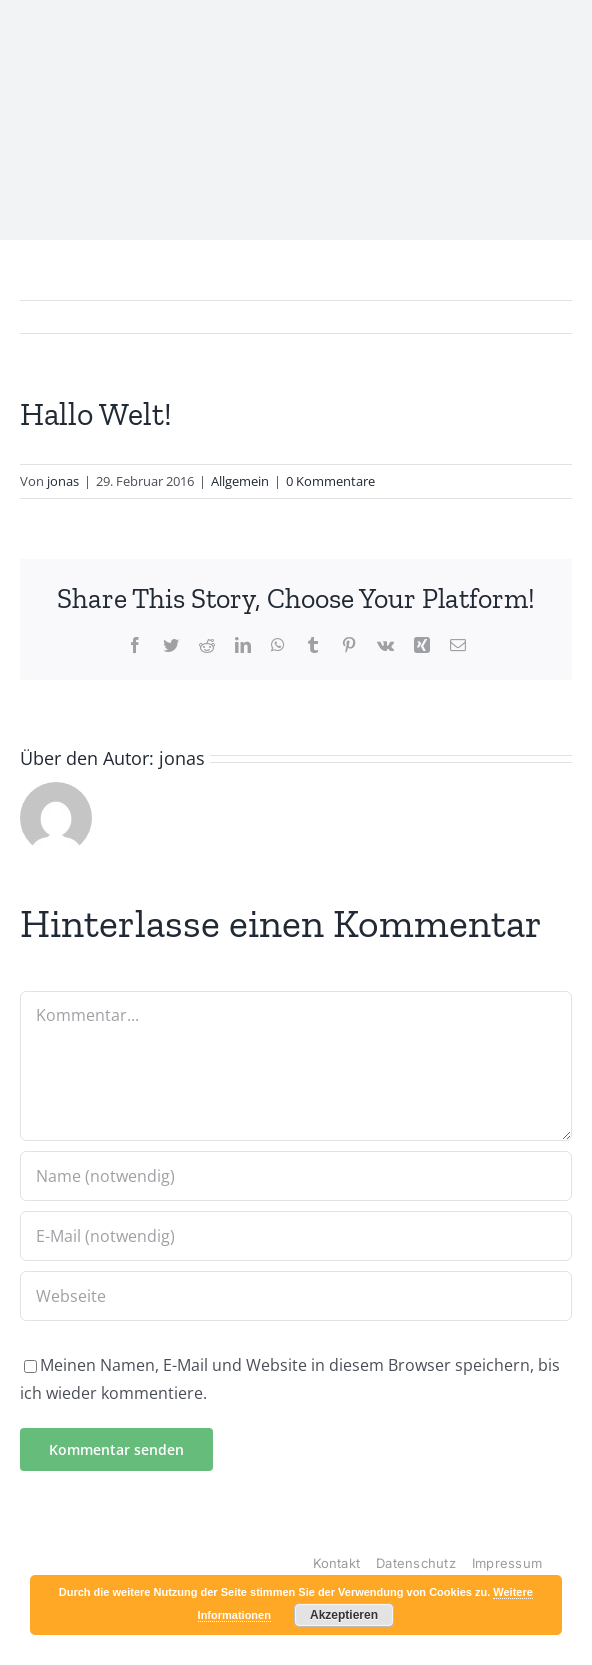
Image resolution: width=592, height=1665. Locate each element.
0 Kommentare (330, 481)
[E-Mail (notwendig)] (296, 1236)
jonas (63, 481)
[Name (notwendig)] (296, 1176)
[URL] (296, 1296)
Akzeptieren (344, 1615)
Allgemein (240, 481)
